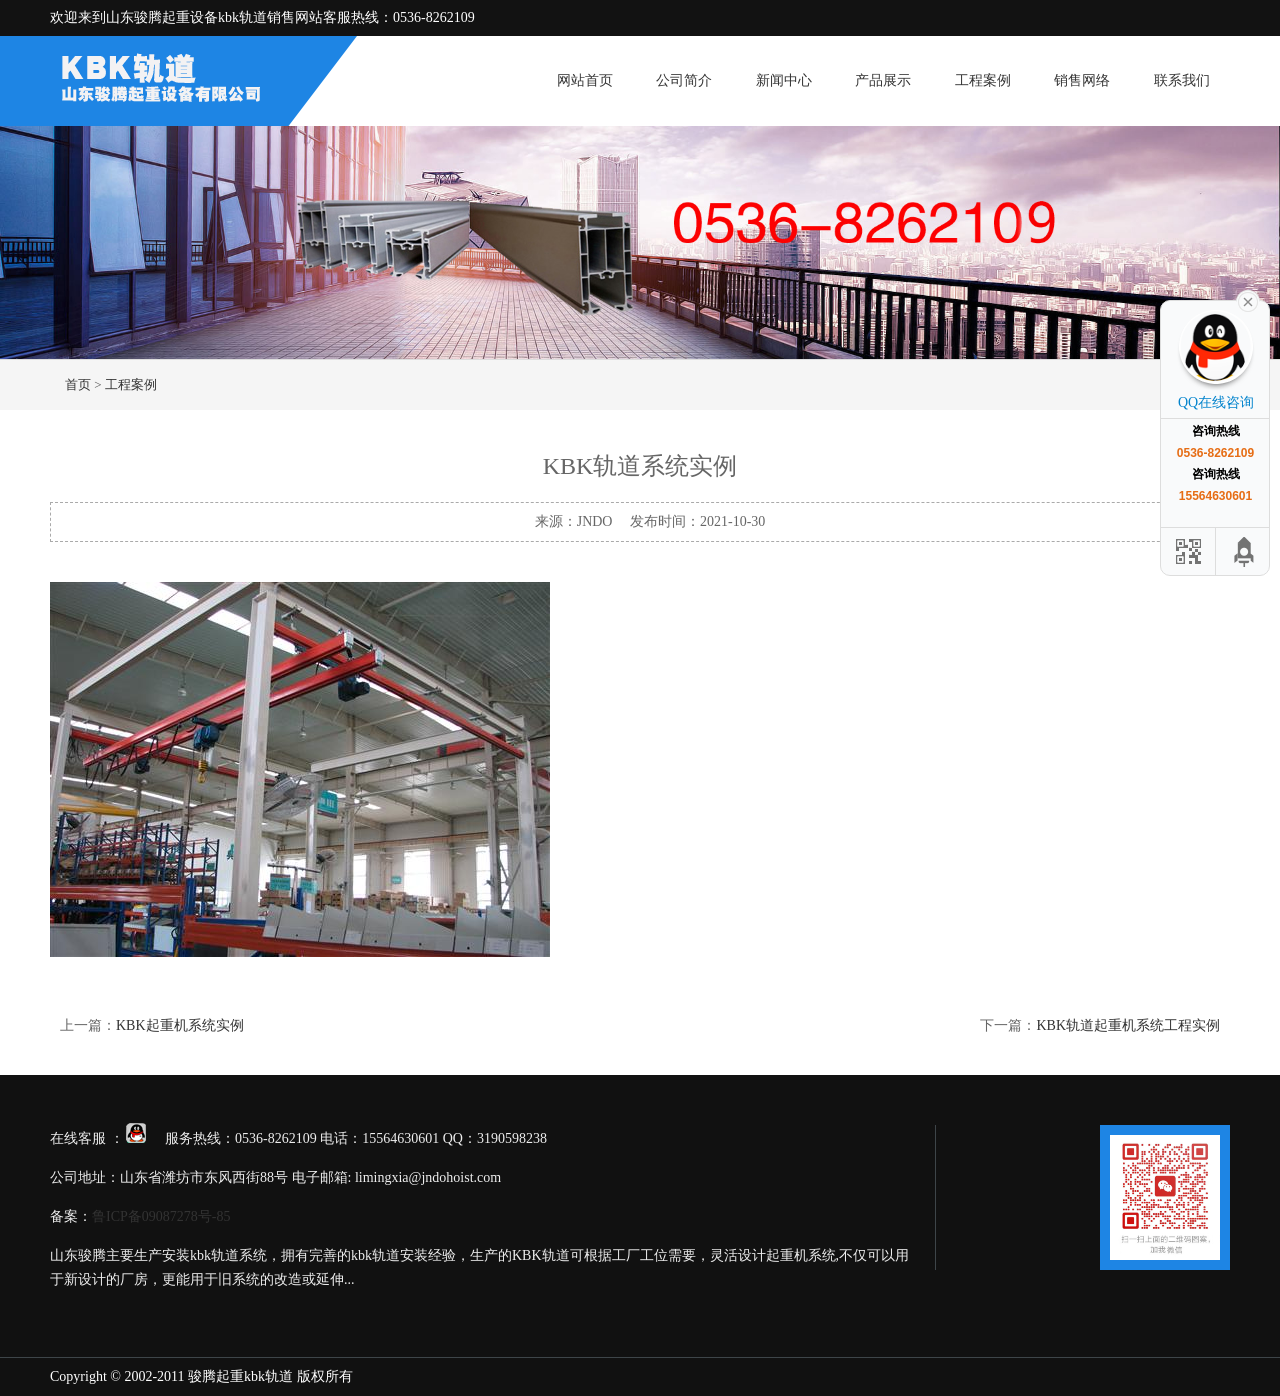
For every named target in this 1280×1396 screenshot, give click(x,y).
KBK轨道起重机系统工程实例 (1128, 1025)
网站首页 (585, 80)
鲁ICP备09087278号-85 (161, 1216)
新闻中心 (784, 80)
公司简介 (684, 80)
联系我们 (1182, 80)
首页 (78, 384)
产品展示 (883, 80)
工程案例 (983, 80)
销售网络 (1082, 80)
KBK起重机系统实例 (180, 1025)
